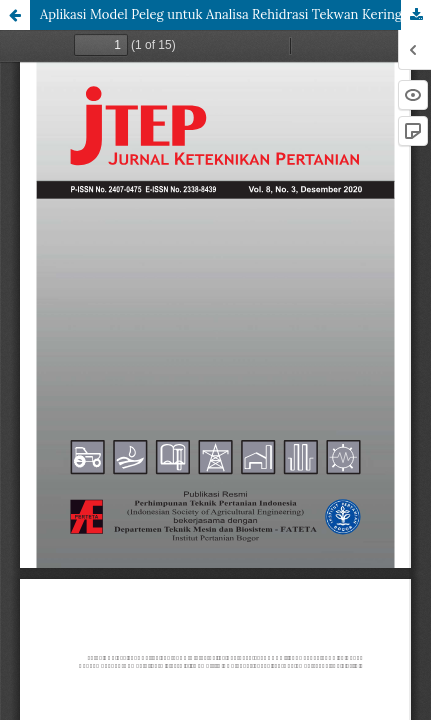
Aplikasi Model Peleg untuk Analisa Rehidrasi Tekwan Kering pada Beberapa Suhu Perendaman (235, 14)
